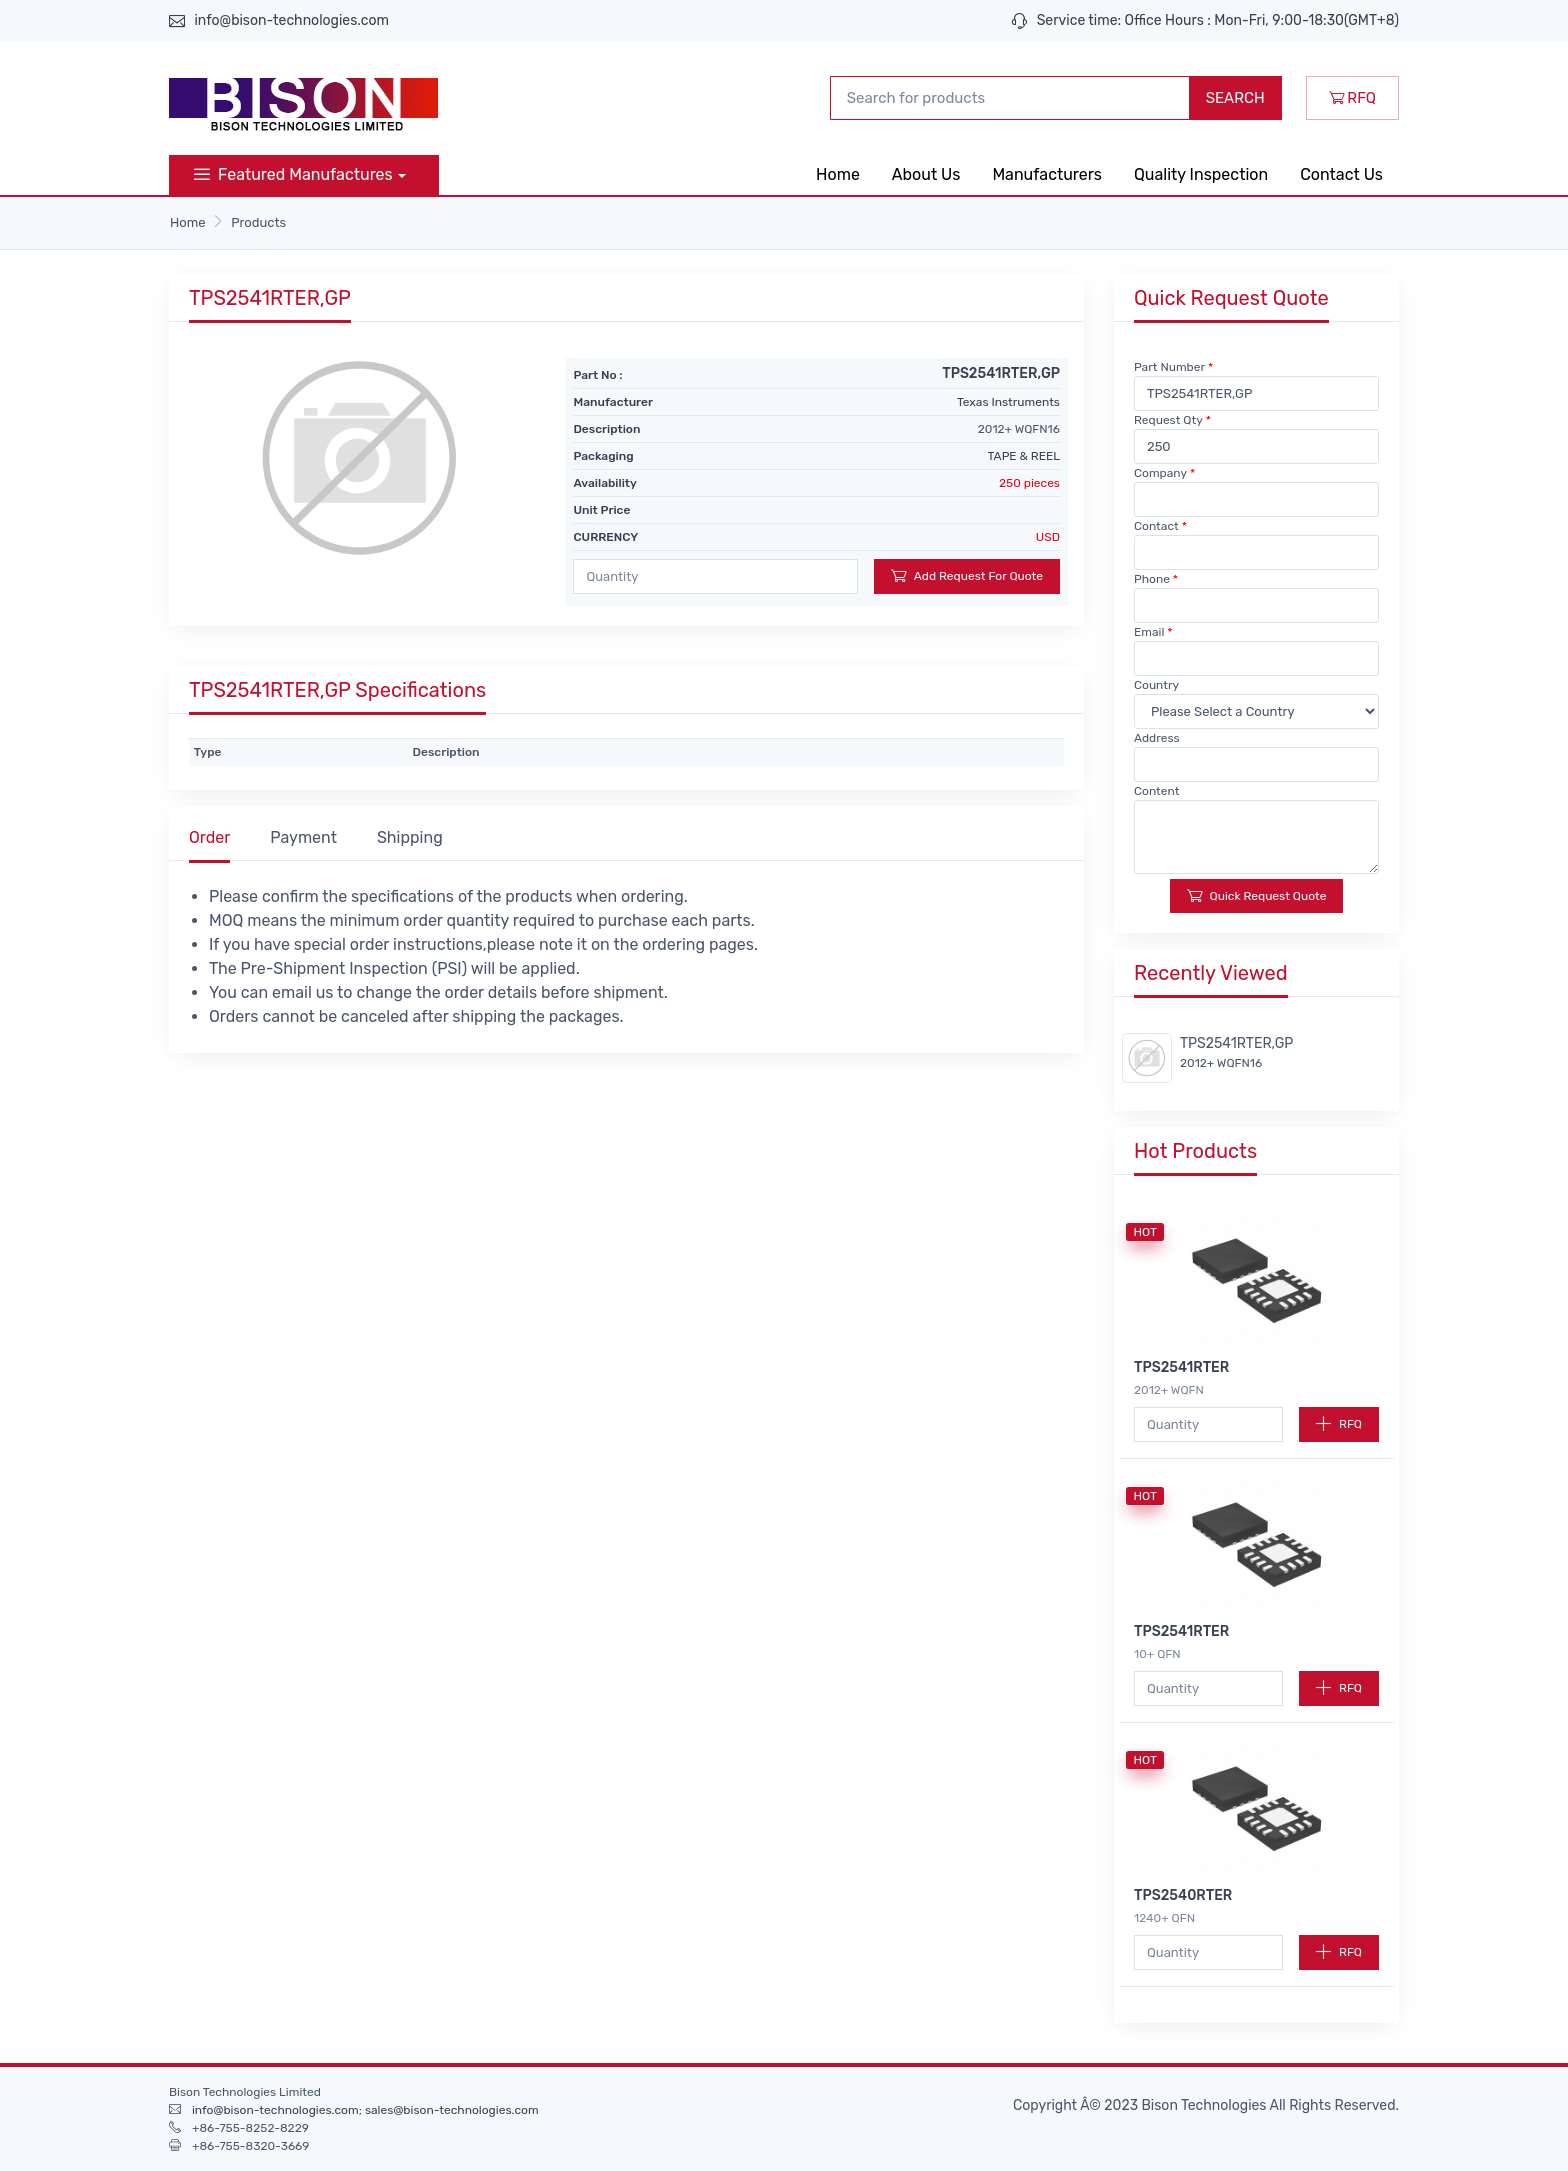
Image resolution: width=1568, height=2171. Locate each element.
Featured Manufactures (293, 174)
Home (838, 174)
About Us (926, 174)
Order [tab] (209, 837)
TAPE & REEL (1024, 456)
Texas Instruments (1008, 402)
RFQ (1352, 98)
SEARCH (1235, 98)
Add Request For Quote (967, 575)
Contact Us (1341, 174)
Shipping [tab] (410, 837)
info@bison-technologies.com (291, 20)
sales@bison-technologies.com (452, 2110)
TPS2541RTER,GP (1236, 1043)
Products (258, 222)
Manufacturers (1047, 174)
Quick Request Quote (1257, 895)
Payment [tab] (303, 837)
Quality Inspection (1201, 174)
